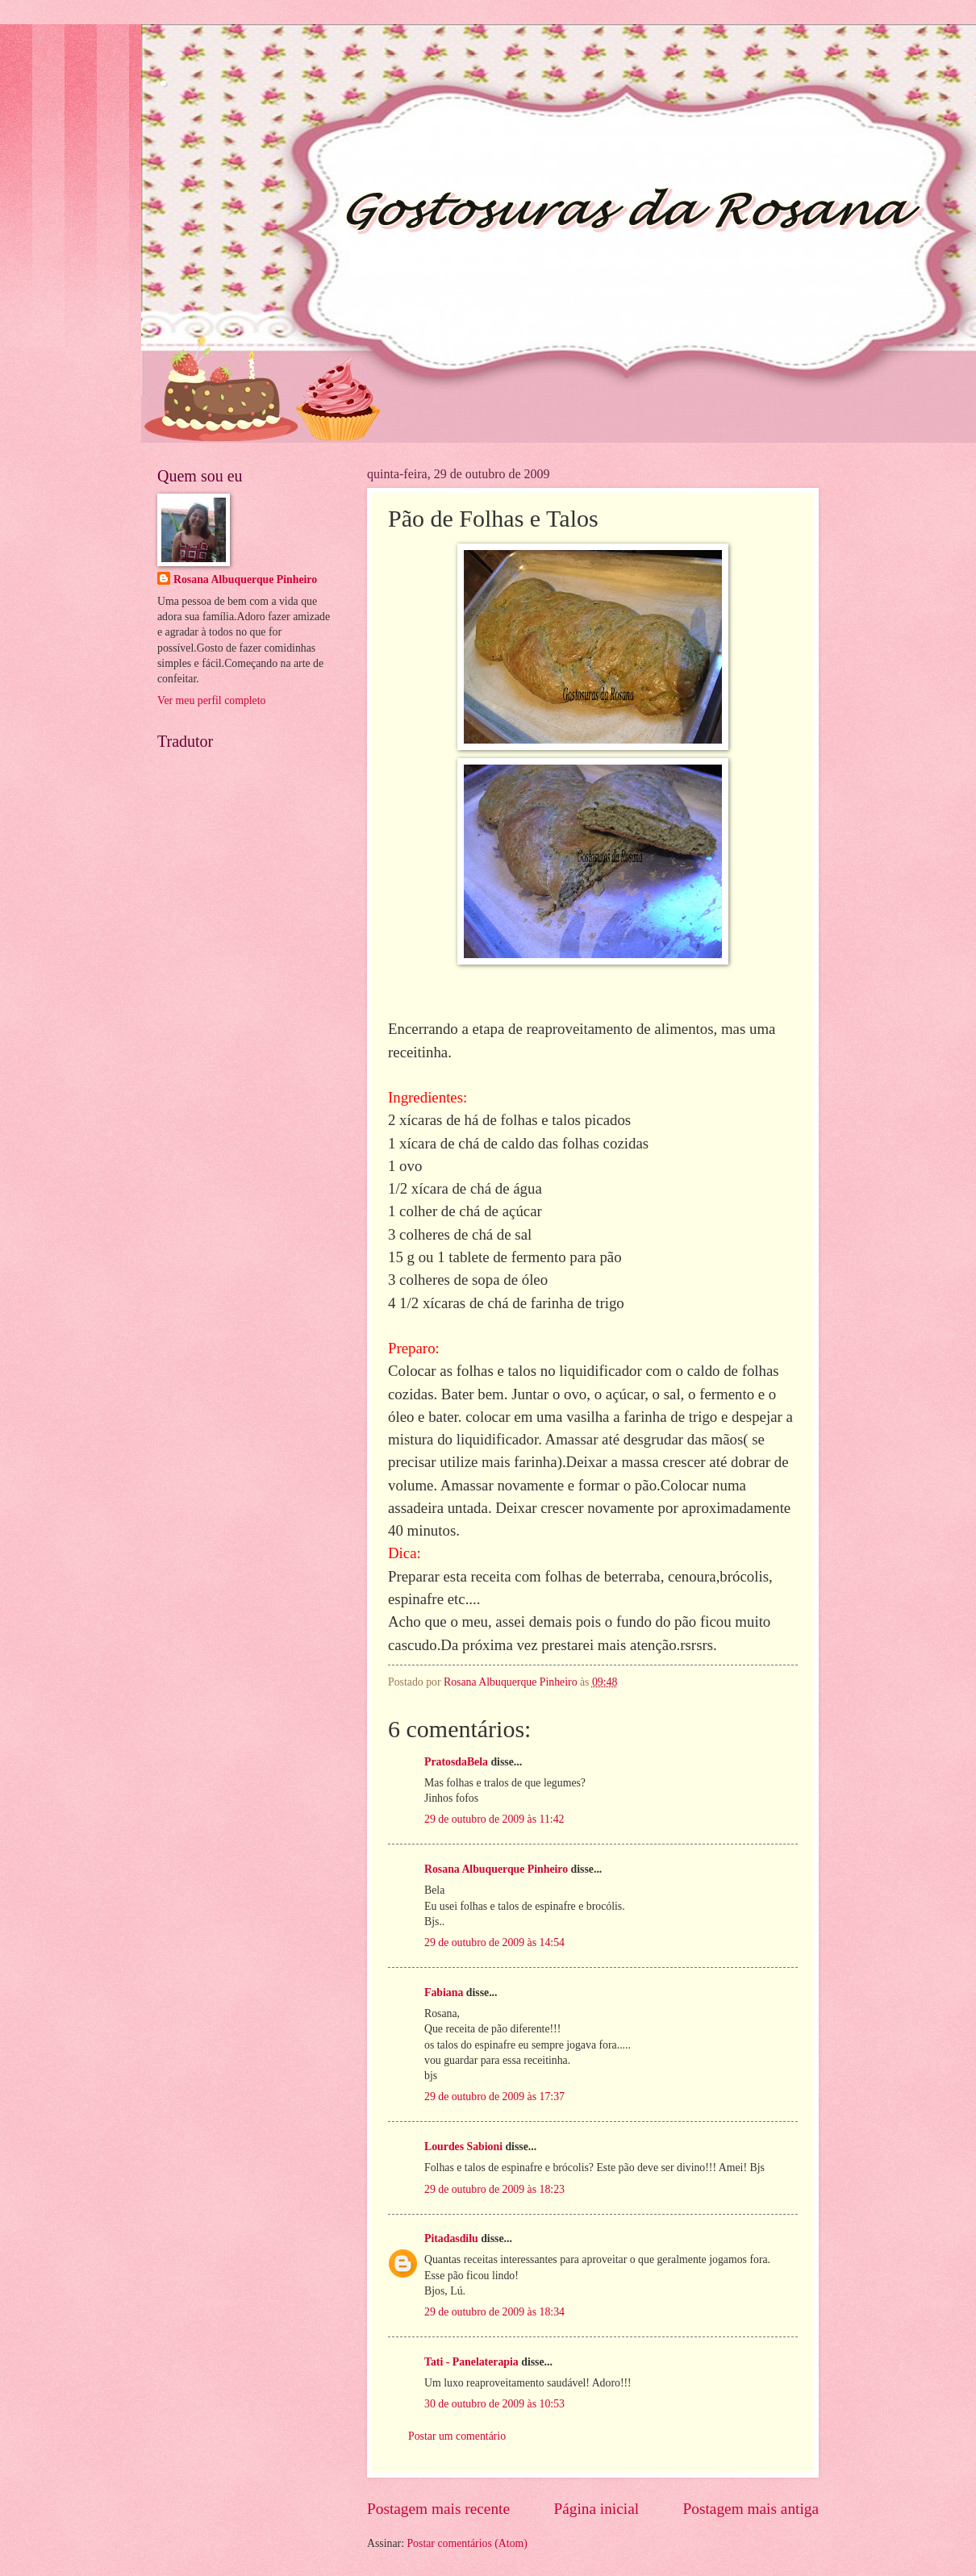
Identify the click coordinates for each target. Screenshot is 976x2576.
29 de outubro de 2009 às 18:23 (494, 2189)
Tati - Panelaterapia (471, 2362)
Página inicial (596, 2508)
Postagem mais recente (438, 2508)
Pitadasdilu (451, 2238)
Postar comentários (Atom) (467, 2543)
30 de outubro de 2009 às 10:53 (494, 2404)
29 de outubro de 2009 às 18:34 (494, 2312)
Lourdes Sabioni (463, 2146)
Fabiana (443, 1992)
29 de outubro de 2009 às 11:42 (494, 1819)
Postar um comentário (457, 2436)
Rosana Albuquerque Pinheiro (496, 1869)
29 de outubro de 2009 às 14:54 (494, 1942)
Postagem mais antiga (751, 2508)
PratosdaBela (456, 1762)
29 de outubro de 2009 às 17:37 (494, 2096)
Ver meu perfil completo (211, 700)
